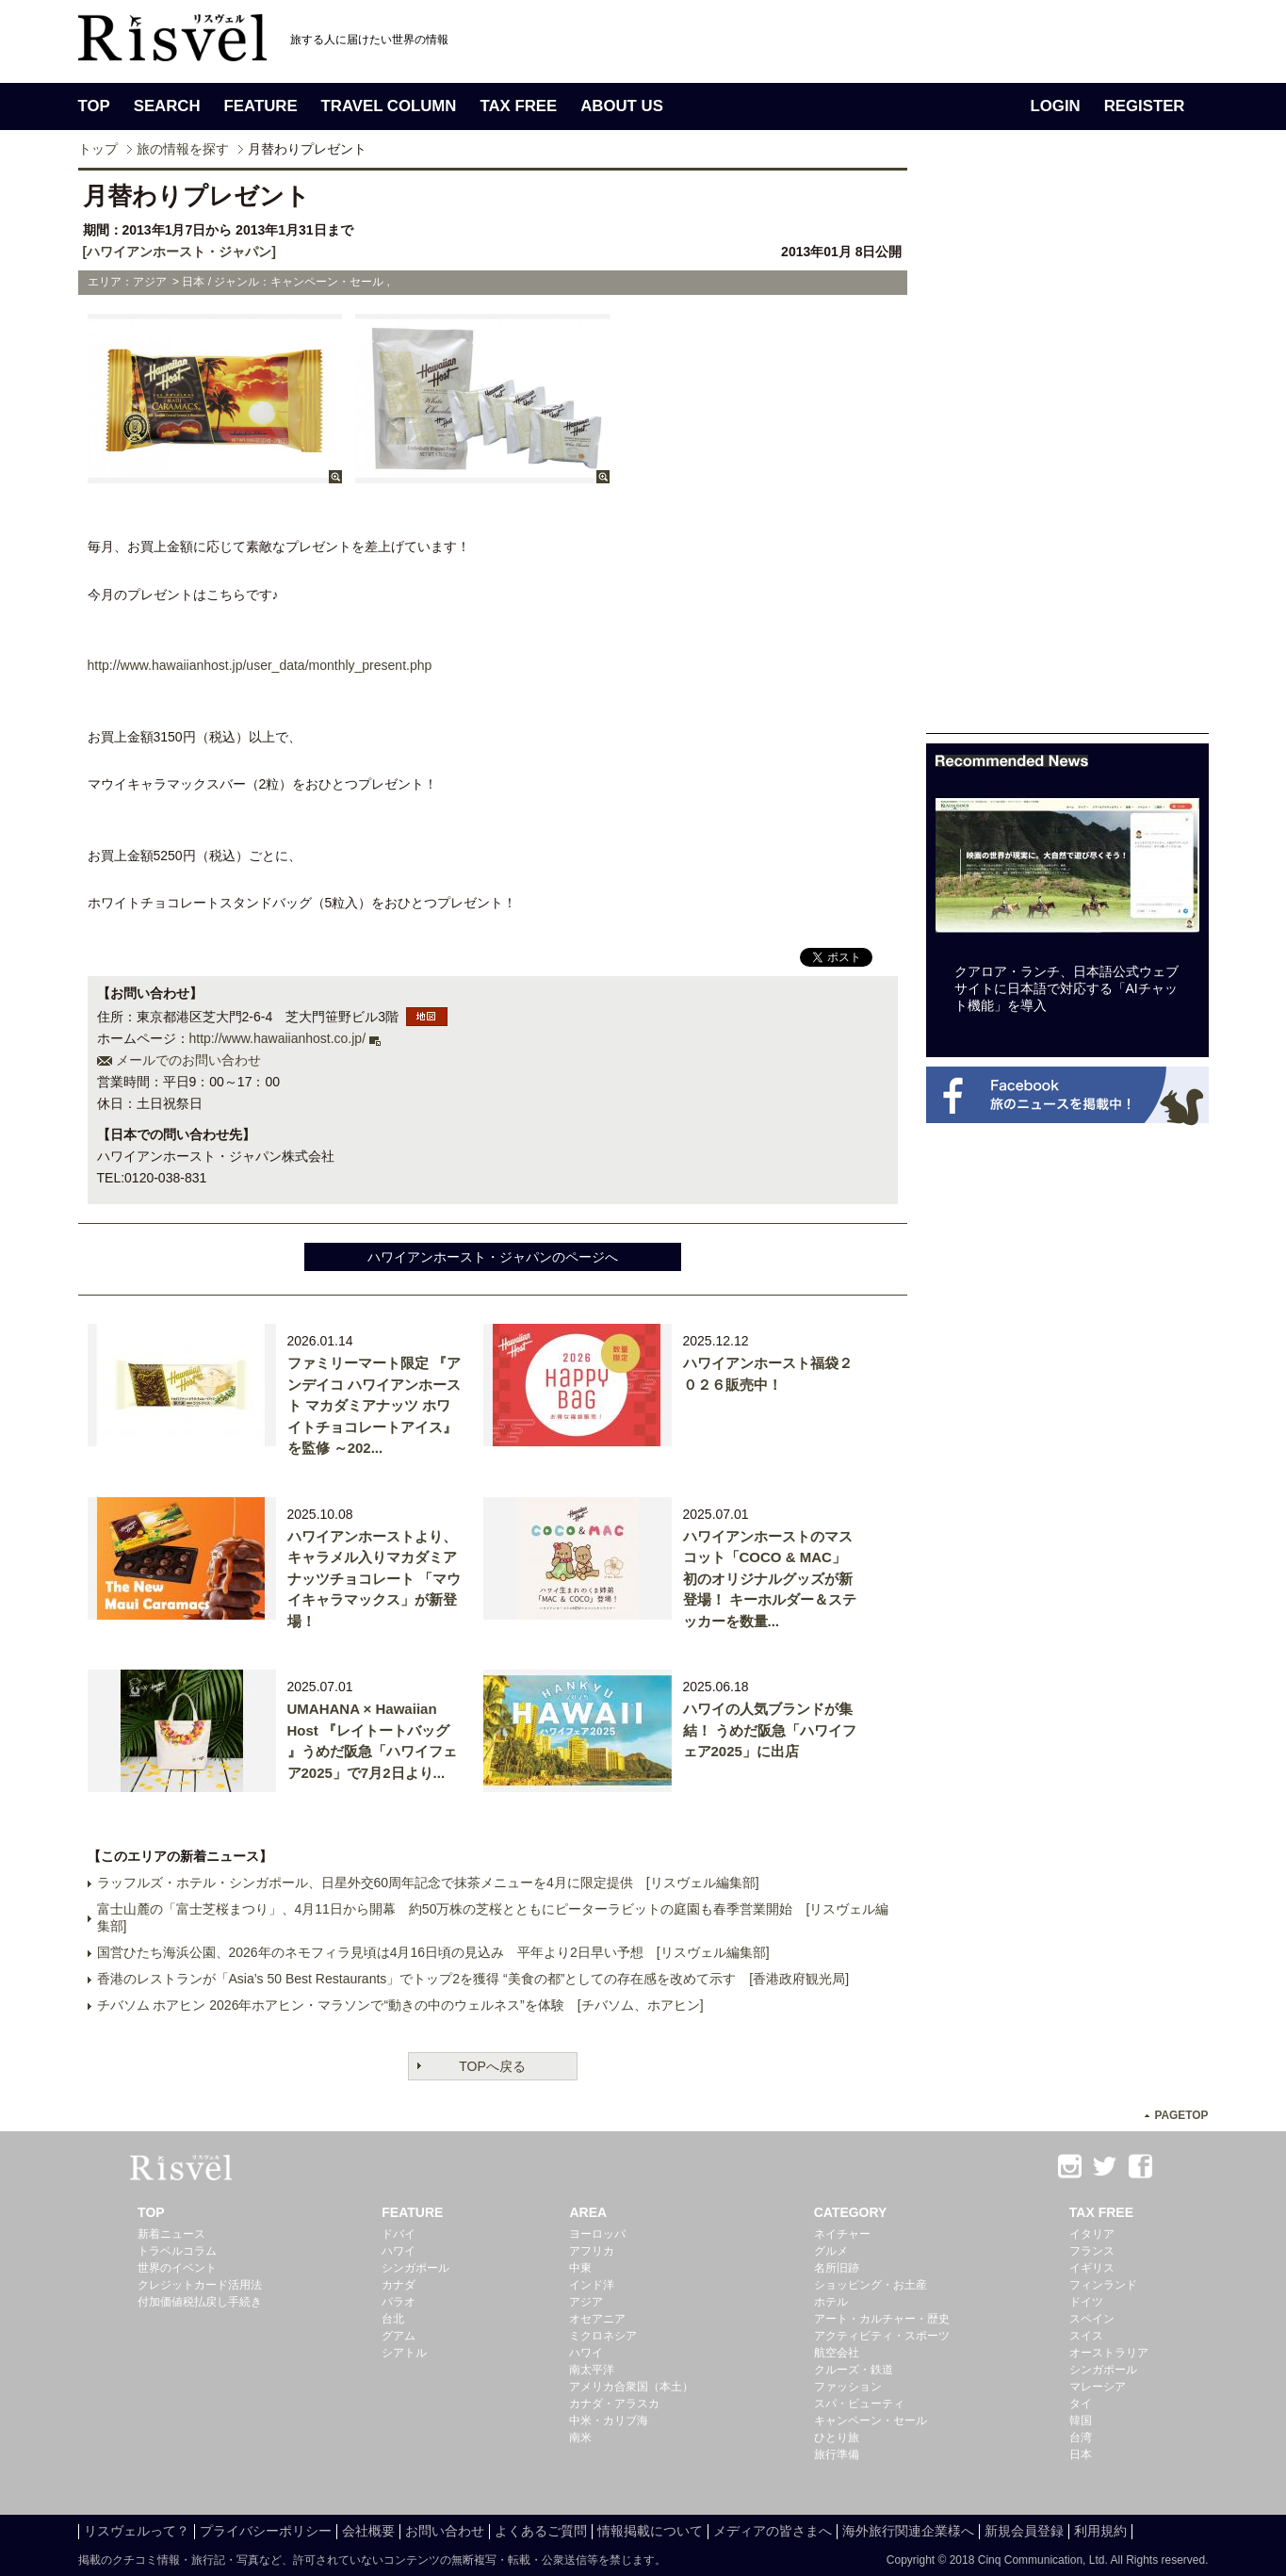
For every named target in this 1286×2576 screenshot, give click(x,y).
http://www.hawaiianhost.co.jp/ (277, 1038)
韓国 (1080, 2420)
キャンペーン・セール (870, 2420)
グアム (398, 2335)
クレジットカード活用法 (200, 2284)
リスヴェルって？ (136, 2530)
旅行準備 (836, 2454)
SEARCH (167, 106)
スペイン (1092, 2318)
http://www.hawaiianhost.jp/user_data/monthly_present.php (260, 665)
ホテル (831, 2301)
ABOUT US (621, 106)
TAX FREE (518, 106)
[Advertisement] (1067, 450)
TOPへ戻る (492, 2066)
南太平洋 (591, 2369)
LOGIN (1056, 106)
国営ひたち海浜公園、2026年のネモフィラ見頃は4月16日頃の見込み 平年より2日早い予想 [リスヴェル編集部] (433, 1952)
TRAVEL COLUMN (389, 106)
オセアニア (597, 2318)
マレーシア (1097, 2386)
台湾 (1080, 2437)
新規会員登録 (1024, 2530)
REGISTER (1144, 106)
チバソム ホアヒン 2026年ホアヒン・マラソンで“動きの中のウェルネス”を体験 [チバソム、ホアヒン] (400, 2005)
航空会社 (836, 2352)
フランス (1092, 2251)
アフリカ (591, 2251)
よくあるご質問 (541, 2530)
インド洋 (591, 2284)
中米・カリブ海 (608, 2420)
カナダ (398, 2284)
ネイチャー (842, 2234)
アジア (586, 2301)
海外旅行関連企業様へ (908, 2530)
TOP (94, 106)
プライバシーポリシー (266, 2530)
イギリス (1092, 2267)
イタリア (1092, 2234)
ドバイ (398, 2234)
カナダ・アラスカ (614, 2403)
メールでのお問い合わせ (188, 1060)
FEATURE (261, 106)
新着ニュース (171, 2234)
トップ (98, 148)
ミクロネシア (603, 2335)
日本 (1080, 2454)
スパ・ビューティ (859, 2403)
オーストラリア (1108, 2352)
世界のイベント (177, 2267)
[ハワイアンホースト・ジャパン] (179, 251)
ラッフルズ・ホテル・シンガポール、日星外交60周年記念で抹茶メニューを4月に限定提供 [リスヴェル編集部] (428, 1882)
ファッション (848, 2386)
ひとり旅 (836, 2437)
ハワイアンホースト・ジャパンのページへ (492, 1256)
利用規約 (1100, 2530)
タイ (1080, 2403)
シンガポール (415, 2267)
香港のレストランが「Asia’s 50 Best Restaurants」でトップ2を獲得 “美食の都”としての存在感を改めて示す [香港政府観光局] (473, 1978)
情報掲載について (650, 2530)
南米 (580, 2437)
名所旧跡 (836, 2267)
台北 (393, 2318)
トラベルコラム (177, 2251)
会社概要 (368, 2530)
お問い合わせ (444, 2530)
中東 (580, 2267)
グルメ (831, 2251)
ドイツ (1086, 2301)
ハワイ (398, 2251)
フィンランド (1103, 2284)
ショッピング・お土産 (870, 2284)
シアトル (404, 2352)
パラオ (398, 2301)
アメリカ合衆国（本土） (631, 2386)
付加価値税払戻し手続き (200, 2301)
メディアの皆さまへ (772, 2530)
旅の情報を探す (183, 148)
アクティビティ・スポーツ (882, 2335)
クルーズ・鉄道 (853, 2369)
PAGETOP (1181, 2115)
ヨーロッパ (597, 2234)
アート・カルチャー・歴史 (882, 2318)
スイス (1086, 2335)
